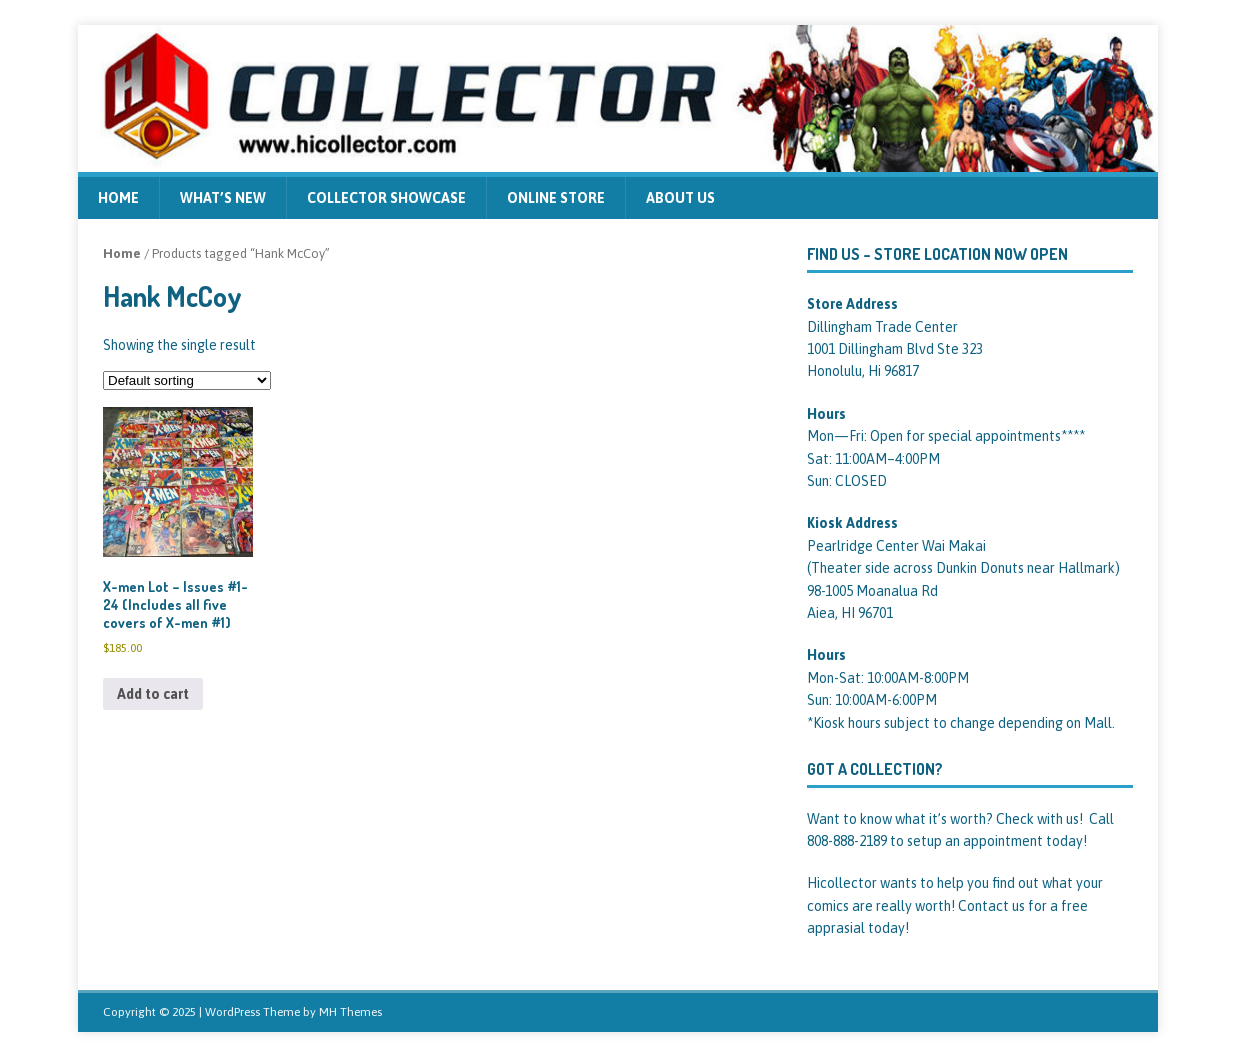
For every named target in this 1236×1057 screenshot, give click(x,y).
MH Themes (350, 1012)
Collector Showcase (386, 198)
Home (118, 198)
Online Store (556, 198)
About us (680, 198)
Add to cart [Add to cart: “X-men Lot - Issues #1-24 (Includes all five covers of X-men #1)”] (153, 694)
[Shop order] (187, 380)
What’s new (223, 198)
